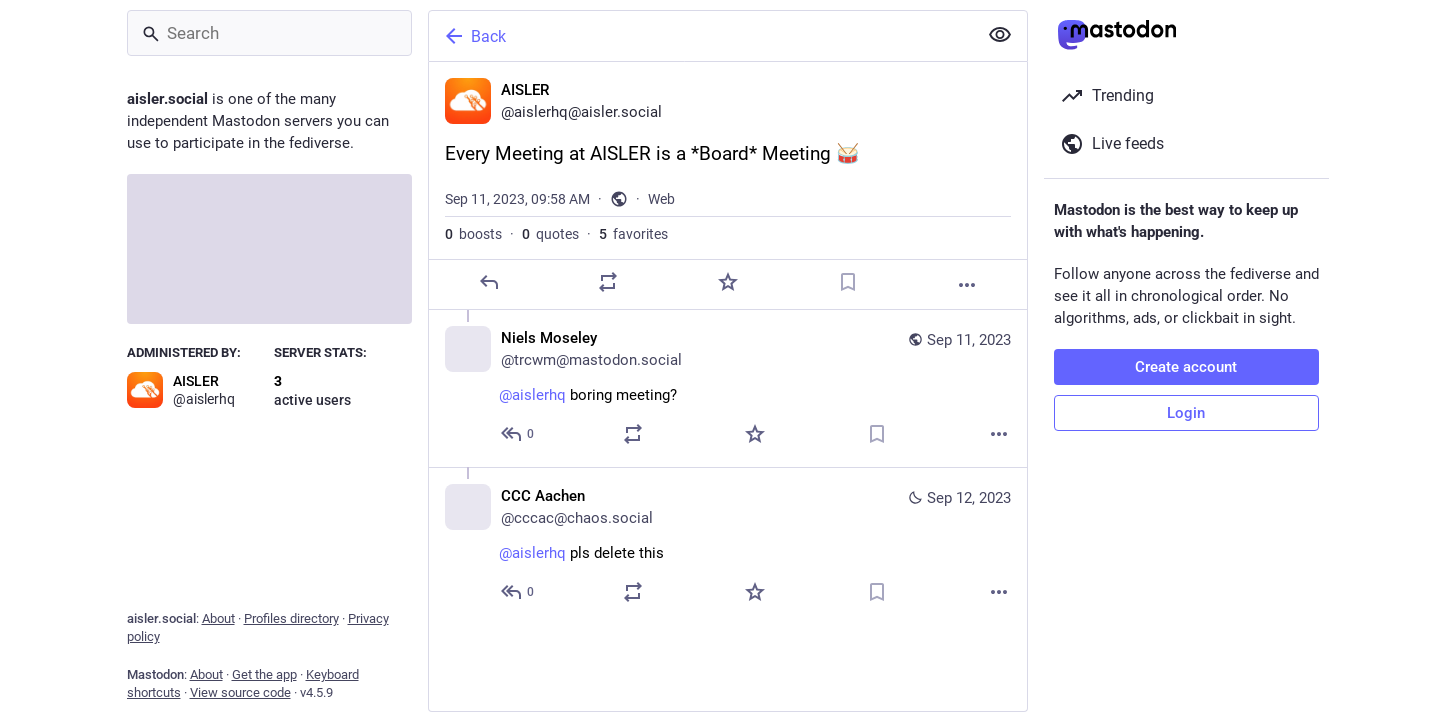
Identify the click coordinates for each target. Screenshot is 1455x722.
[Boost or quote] (608, 282)
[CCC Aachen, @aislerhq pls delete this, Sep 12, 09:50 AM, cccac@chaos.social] (728, 546)
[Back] (701, 36)
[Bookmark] (847, 282)
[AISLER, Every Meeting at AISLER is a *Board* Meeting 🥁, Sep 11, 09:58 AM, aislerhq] (728, 186)
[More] (967, 285)
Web (661, 199)
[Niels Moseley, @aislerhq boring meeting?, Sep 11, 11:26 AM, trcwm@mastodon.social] (728, 388)
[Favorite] (727, 282)
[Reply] (488, 282)
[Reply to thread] (518, 434)
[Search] (269, 33)
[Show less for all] (1000, 35)
